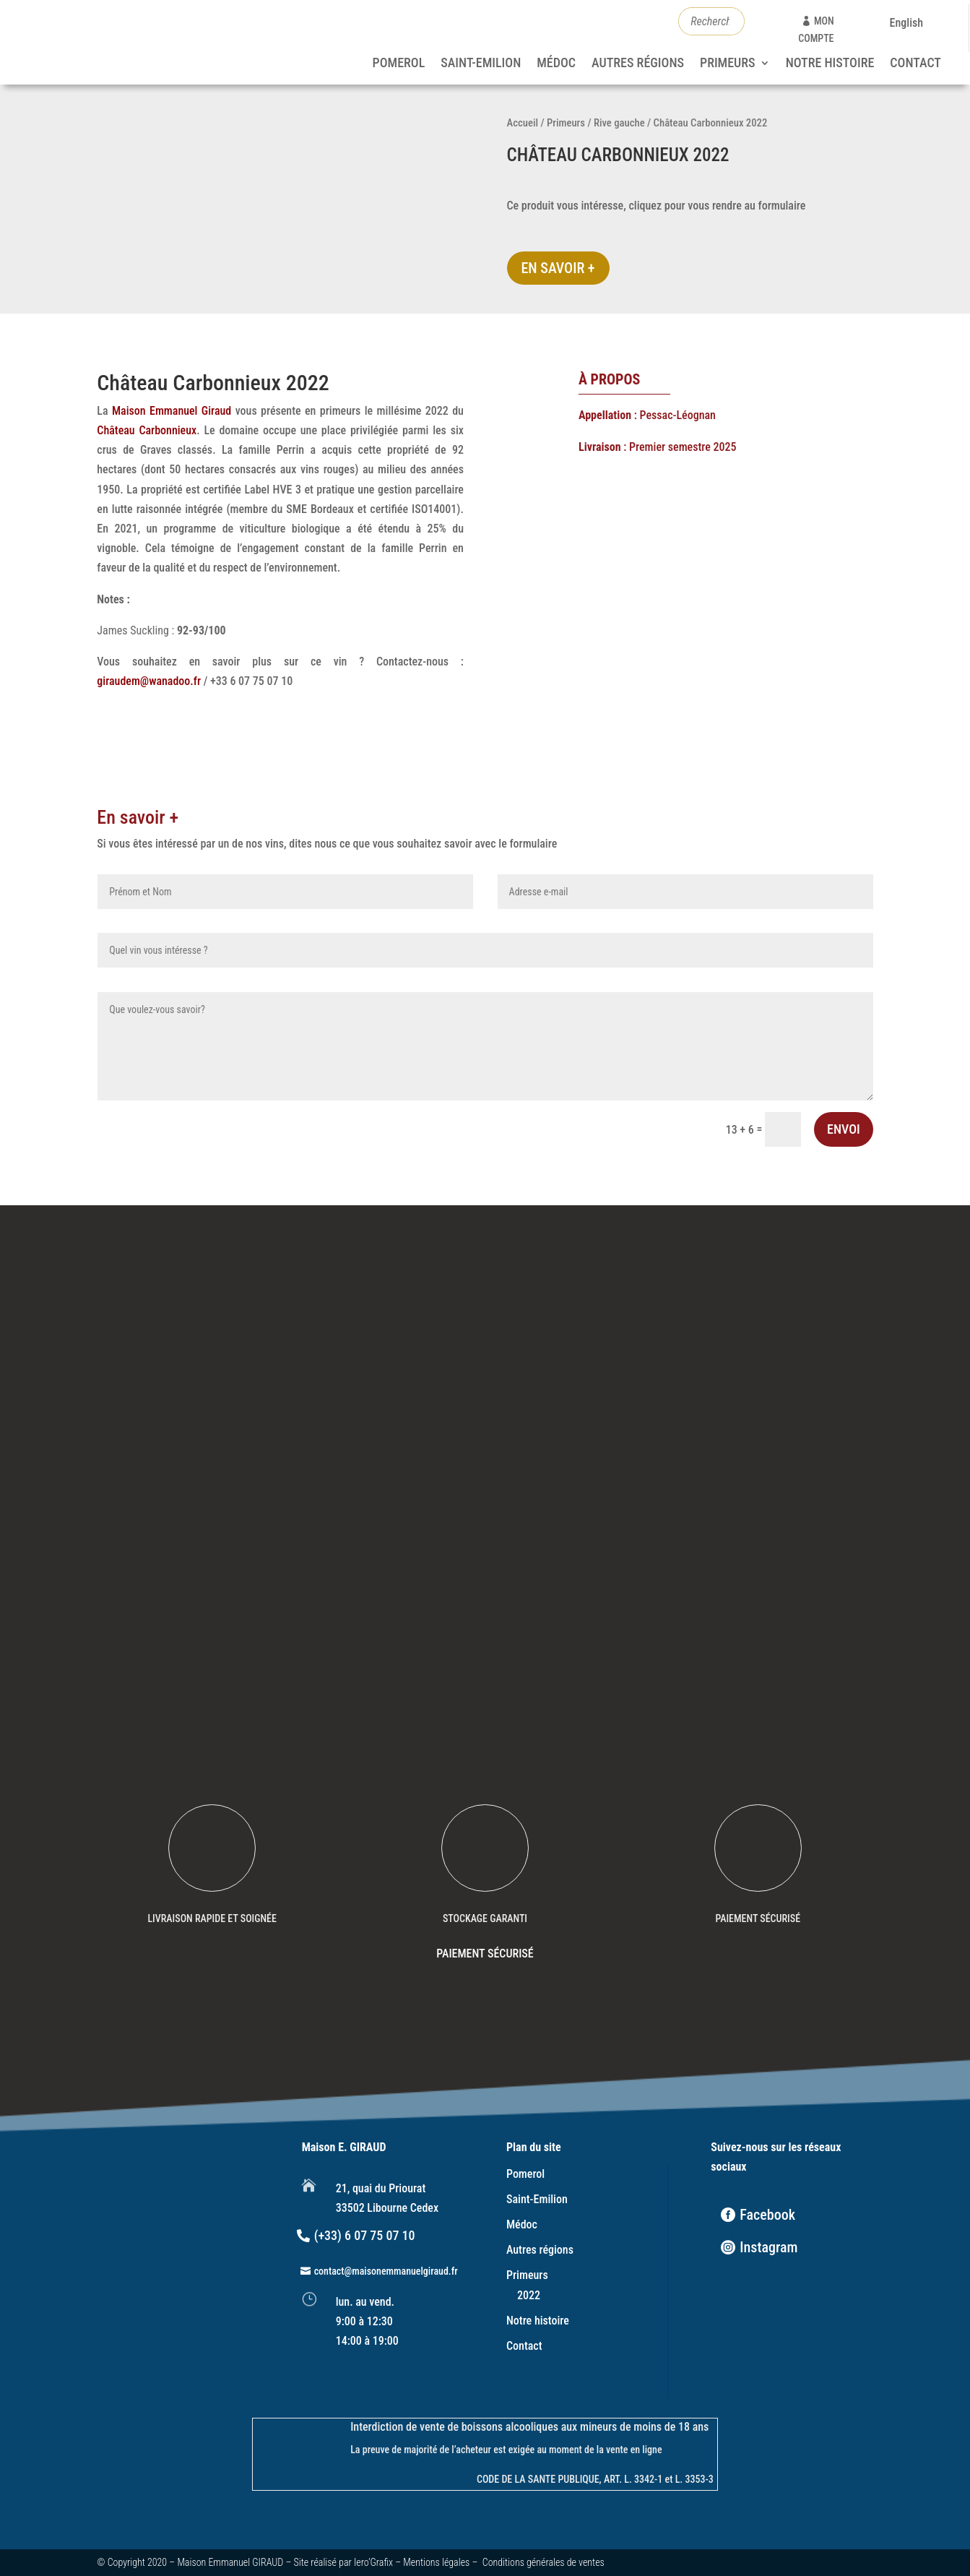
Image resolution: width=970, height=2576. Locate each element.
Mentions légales (436, 2562)
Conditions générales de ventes (543, 2562)
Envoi (843, 1129)
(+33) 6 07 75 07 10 (364, 2235)
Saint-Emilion (481, 64)
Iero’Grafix (373, 2562)
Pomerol (399, 64)
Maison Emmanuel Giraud (171, 411)
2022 (528, 2295)
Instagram (768, 2247)
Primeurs (727, 64)
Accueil (523, 122)
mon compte (815, 29)
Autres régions (638, 64)
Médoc (556, 64)
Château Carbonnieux (146, 430)
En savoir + (558, 268)
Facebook (767, 2214)
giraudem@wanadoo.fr (149, 681)
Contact (915, 64)
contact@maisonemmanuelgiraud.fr (386, 2271)
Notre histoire (830, 64)
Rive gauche (619, 122)
